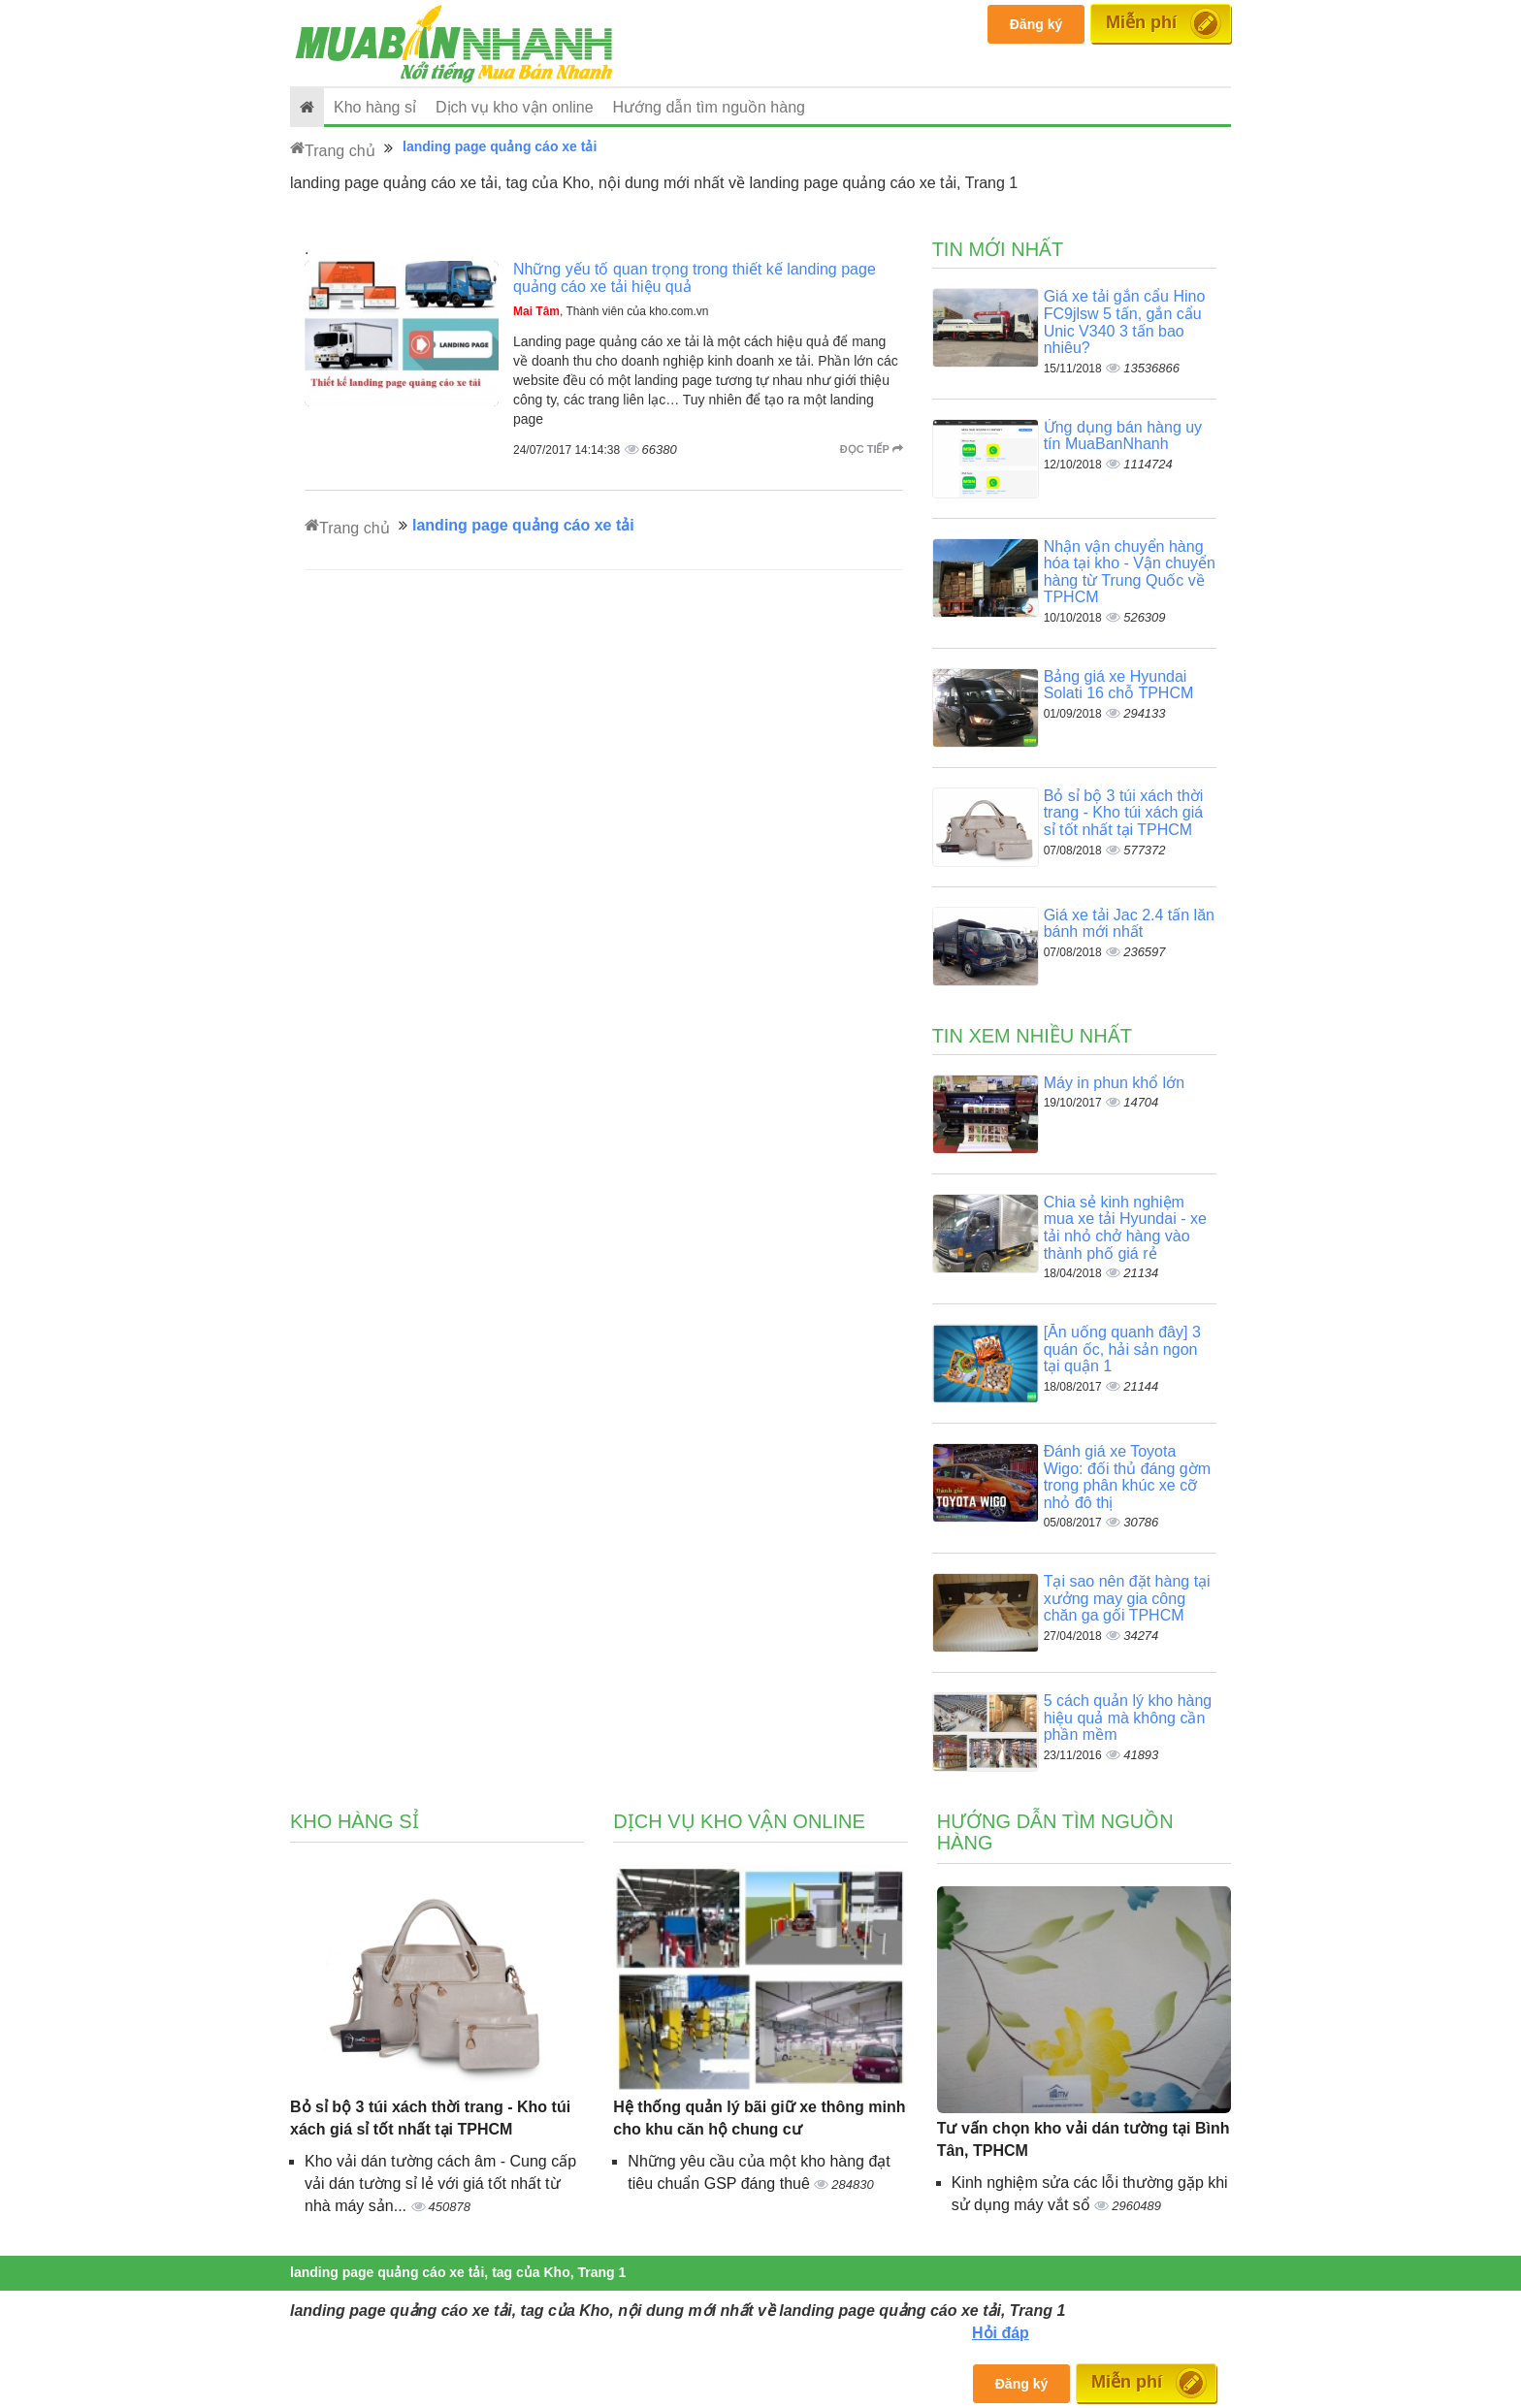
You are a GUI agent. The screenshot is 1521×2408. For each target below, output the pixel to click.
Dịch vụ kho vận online (515, 107)
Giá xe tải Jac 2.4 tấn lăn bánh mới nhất (1129, 924)
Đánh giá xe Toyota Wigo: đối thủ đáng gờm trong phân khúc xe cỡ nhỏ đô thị (1127, 1477)
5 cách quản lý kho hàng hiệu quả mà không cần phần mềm (1128, 1717)
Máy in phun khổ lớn (1114, 1083)
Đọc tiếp (871, 449)
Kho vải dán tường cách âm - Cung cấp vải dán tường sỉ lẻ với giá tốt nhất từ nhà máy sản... (440, 2183)
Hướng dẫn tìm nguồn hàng (709, 107)
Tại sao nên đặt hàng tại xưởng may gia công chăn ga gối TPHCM (1127, 1598)
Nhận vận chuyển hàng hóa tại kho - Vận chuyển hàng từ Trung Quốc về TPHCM (1129, 572)
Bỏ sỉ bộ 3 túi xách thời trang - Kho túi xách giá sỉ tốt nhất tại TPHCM (1124, 812)
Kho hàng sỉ (375, 107)
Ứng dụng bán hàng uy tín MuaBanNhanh (1123, 436)
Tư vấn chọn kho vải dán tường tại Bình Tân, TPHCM (1083, 2139)
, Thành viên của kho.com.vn (611, 311)
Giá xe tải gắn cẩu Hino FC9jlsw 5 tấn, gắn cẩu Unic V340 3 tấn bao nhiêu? (1125, 322)
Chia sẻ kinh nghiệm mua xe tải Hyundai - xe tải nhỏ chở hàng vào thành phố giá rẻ (1125, 1228)
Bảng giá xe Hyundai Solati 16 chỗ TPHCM (1119, 685)
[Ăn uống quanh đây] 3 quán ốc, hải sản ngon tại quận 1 (1122, 1349)
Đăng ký (1036, 24)
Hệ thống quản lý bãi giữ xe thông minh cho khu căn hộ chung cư (759, 2118)
